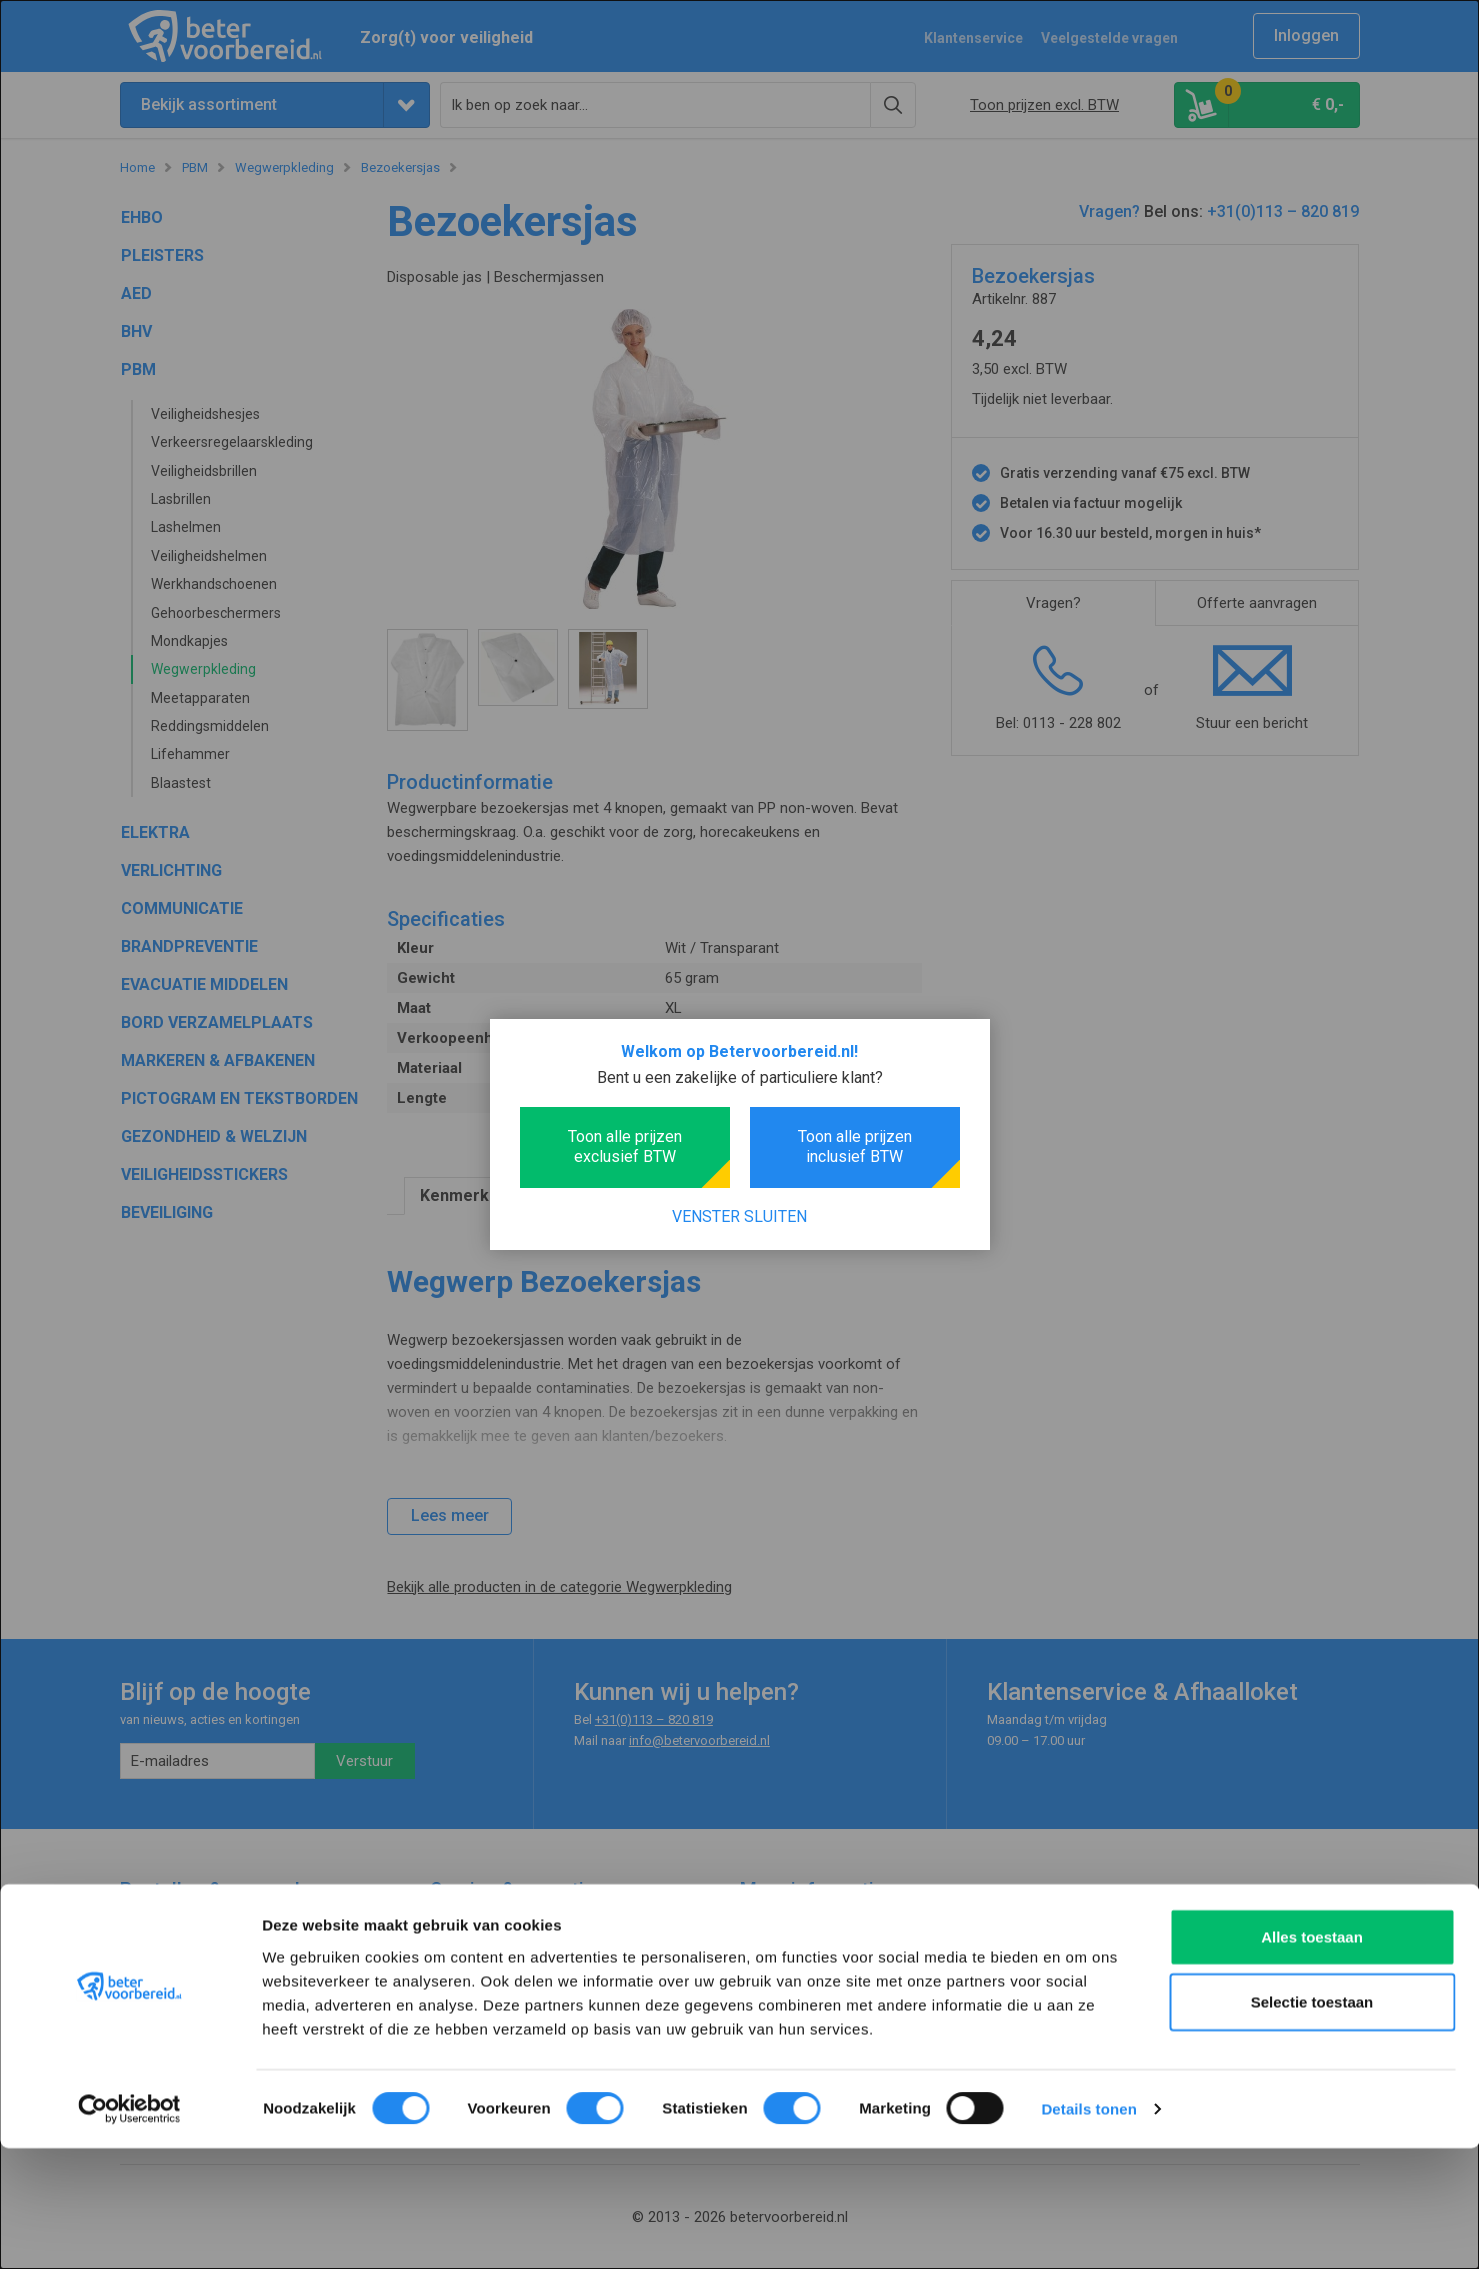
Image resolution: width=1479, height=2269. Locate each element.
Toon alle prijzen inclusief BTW (855, 1147)
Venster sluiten (739, 1216)
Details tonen (1088, 2229)
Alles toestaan (1312, 2056)
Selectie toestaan (1312, 2122)
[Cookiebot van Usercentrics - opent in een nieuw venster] (129, 2230)
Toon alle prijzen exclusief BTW (625, 1147)
